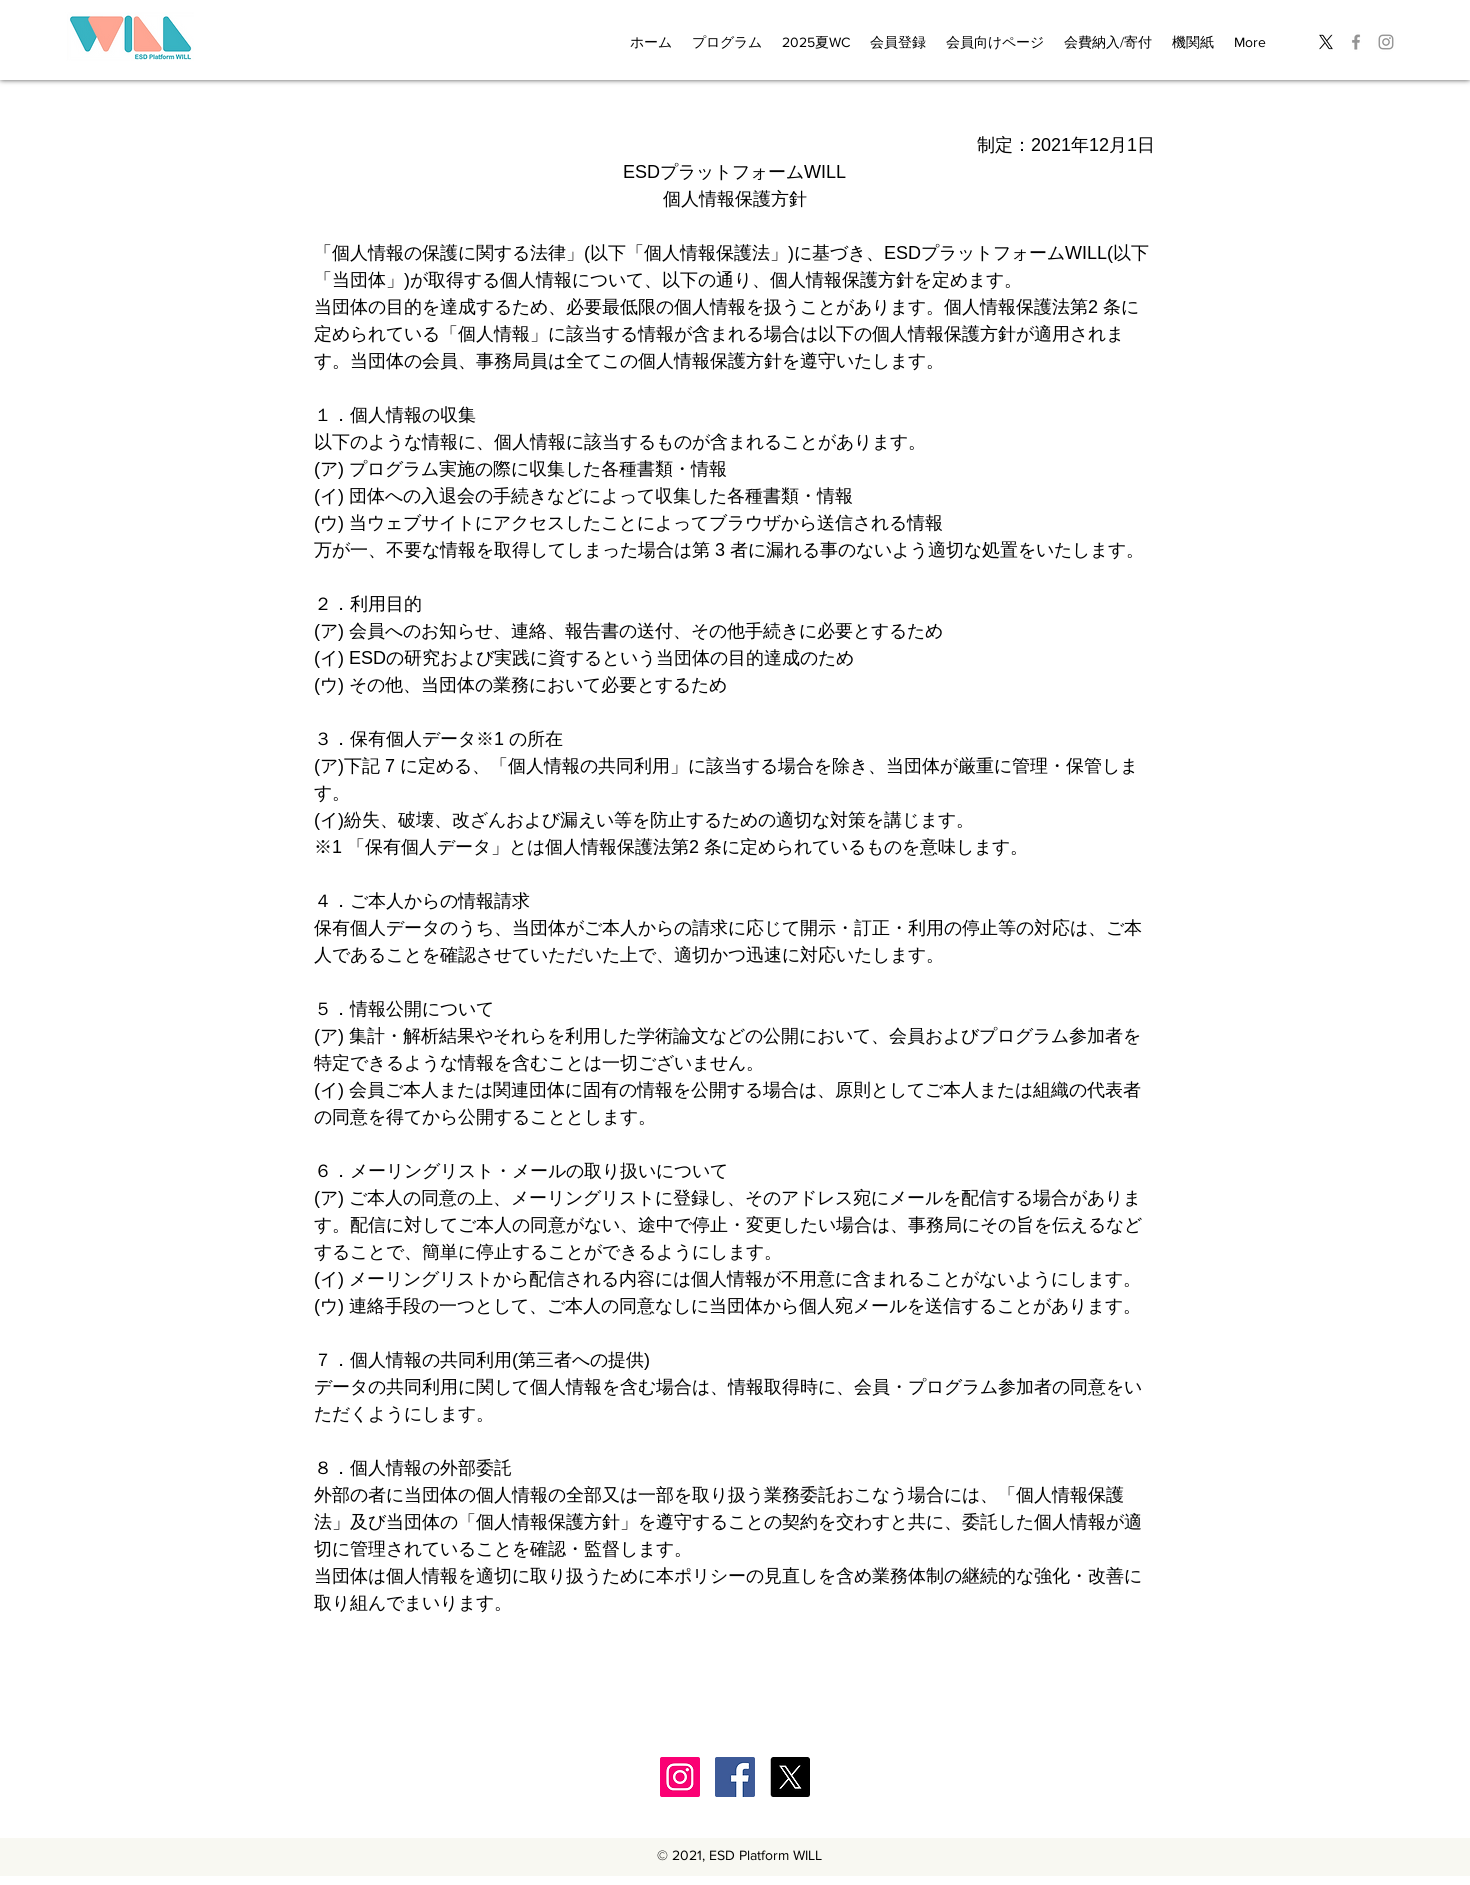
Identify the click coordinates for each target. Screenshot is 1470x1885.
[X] (1326, 42)
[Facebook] (735, 1777)
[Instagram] (680, 1777)
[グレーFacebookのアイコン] (1356, 42)
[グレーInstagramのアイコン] (1386, 42)
